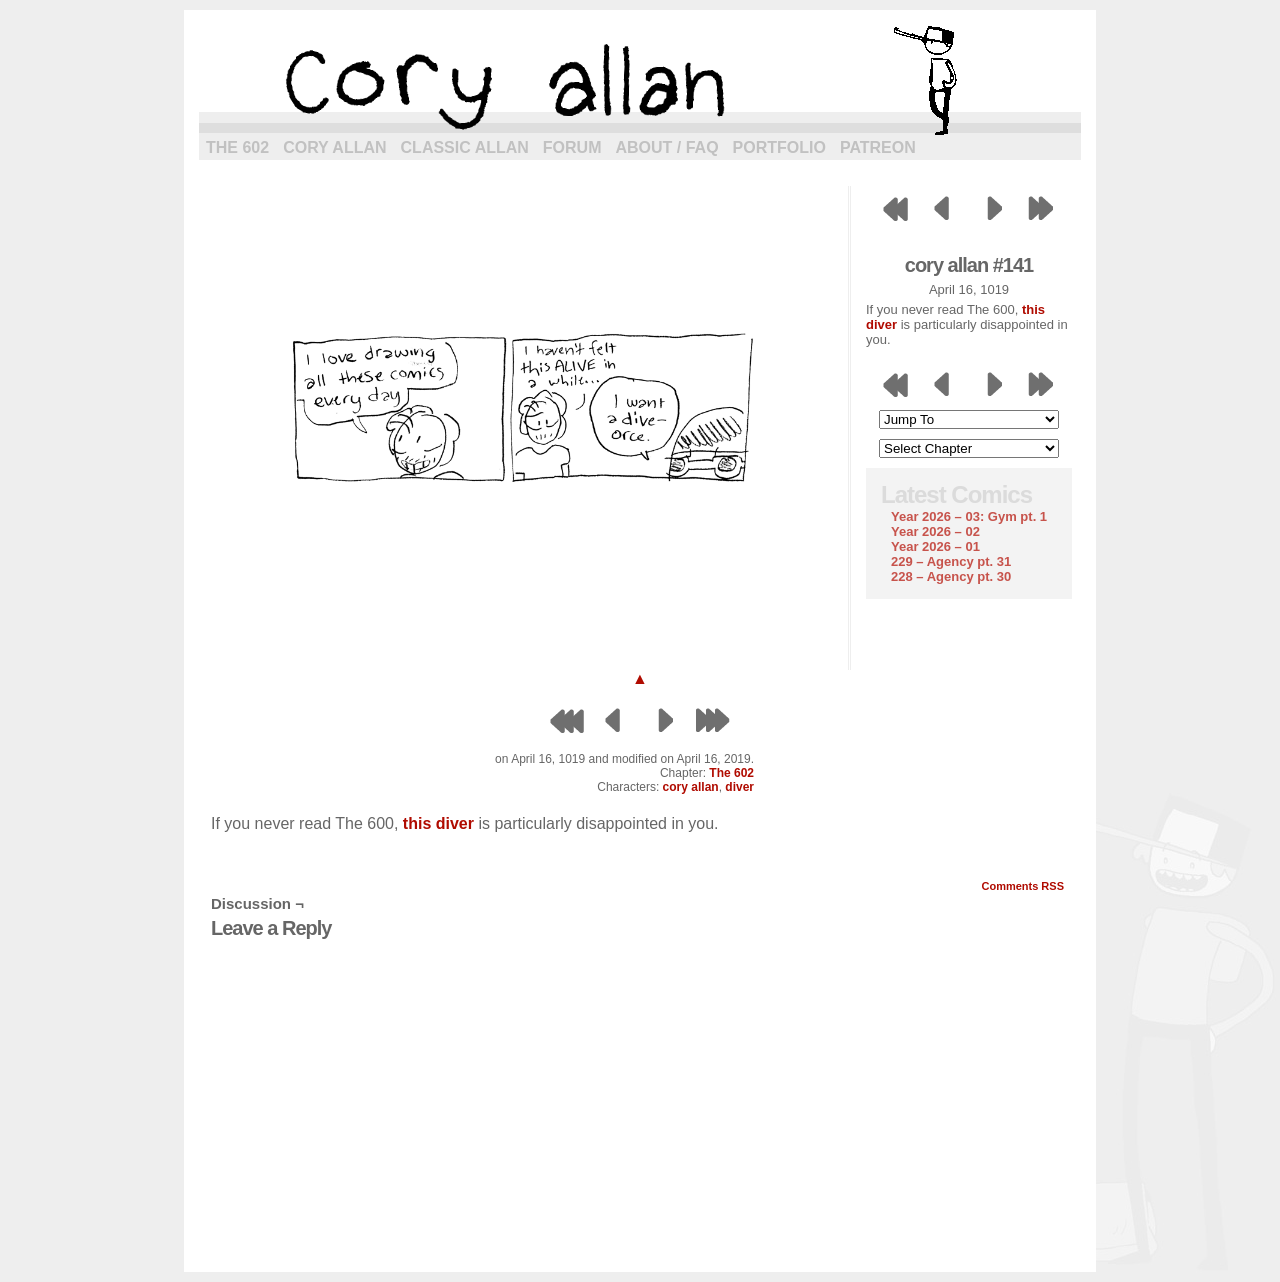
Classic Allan (465, 147)
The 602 (237, 147)
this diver (438, 823)
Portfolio (779, 147)
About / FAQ (667, 147)
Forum (572, 147)
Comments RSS (1022, 886)
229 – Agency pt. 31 (951, 561)
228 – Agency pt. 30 (951, 576)
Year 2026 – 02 (935, 531)
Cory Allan (334, 147)
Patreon (878, 147)
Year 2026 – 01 (935, 546)
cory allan (640, 80)
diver (739, 787)
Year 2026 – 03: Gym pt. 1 (969, 516)
